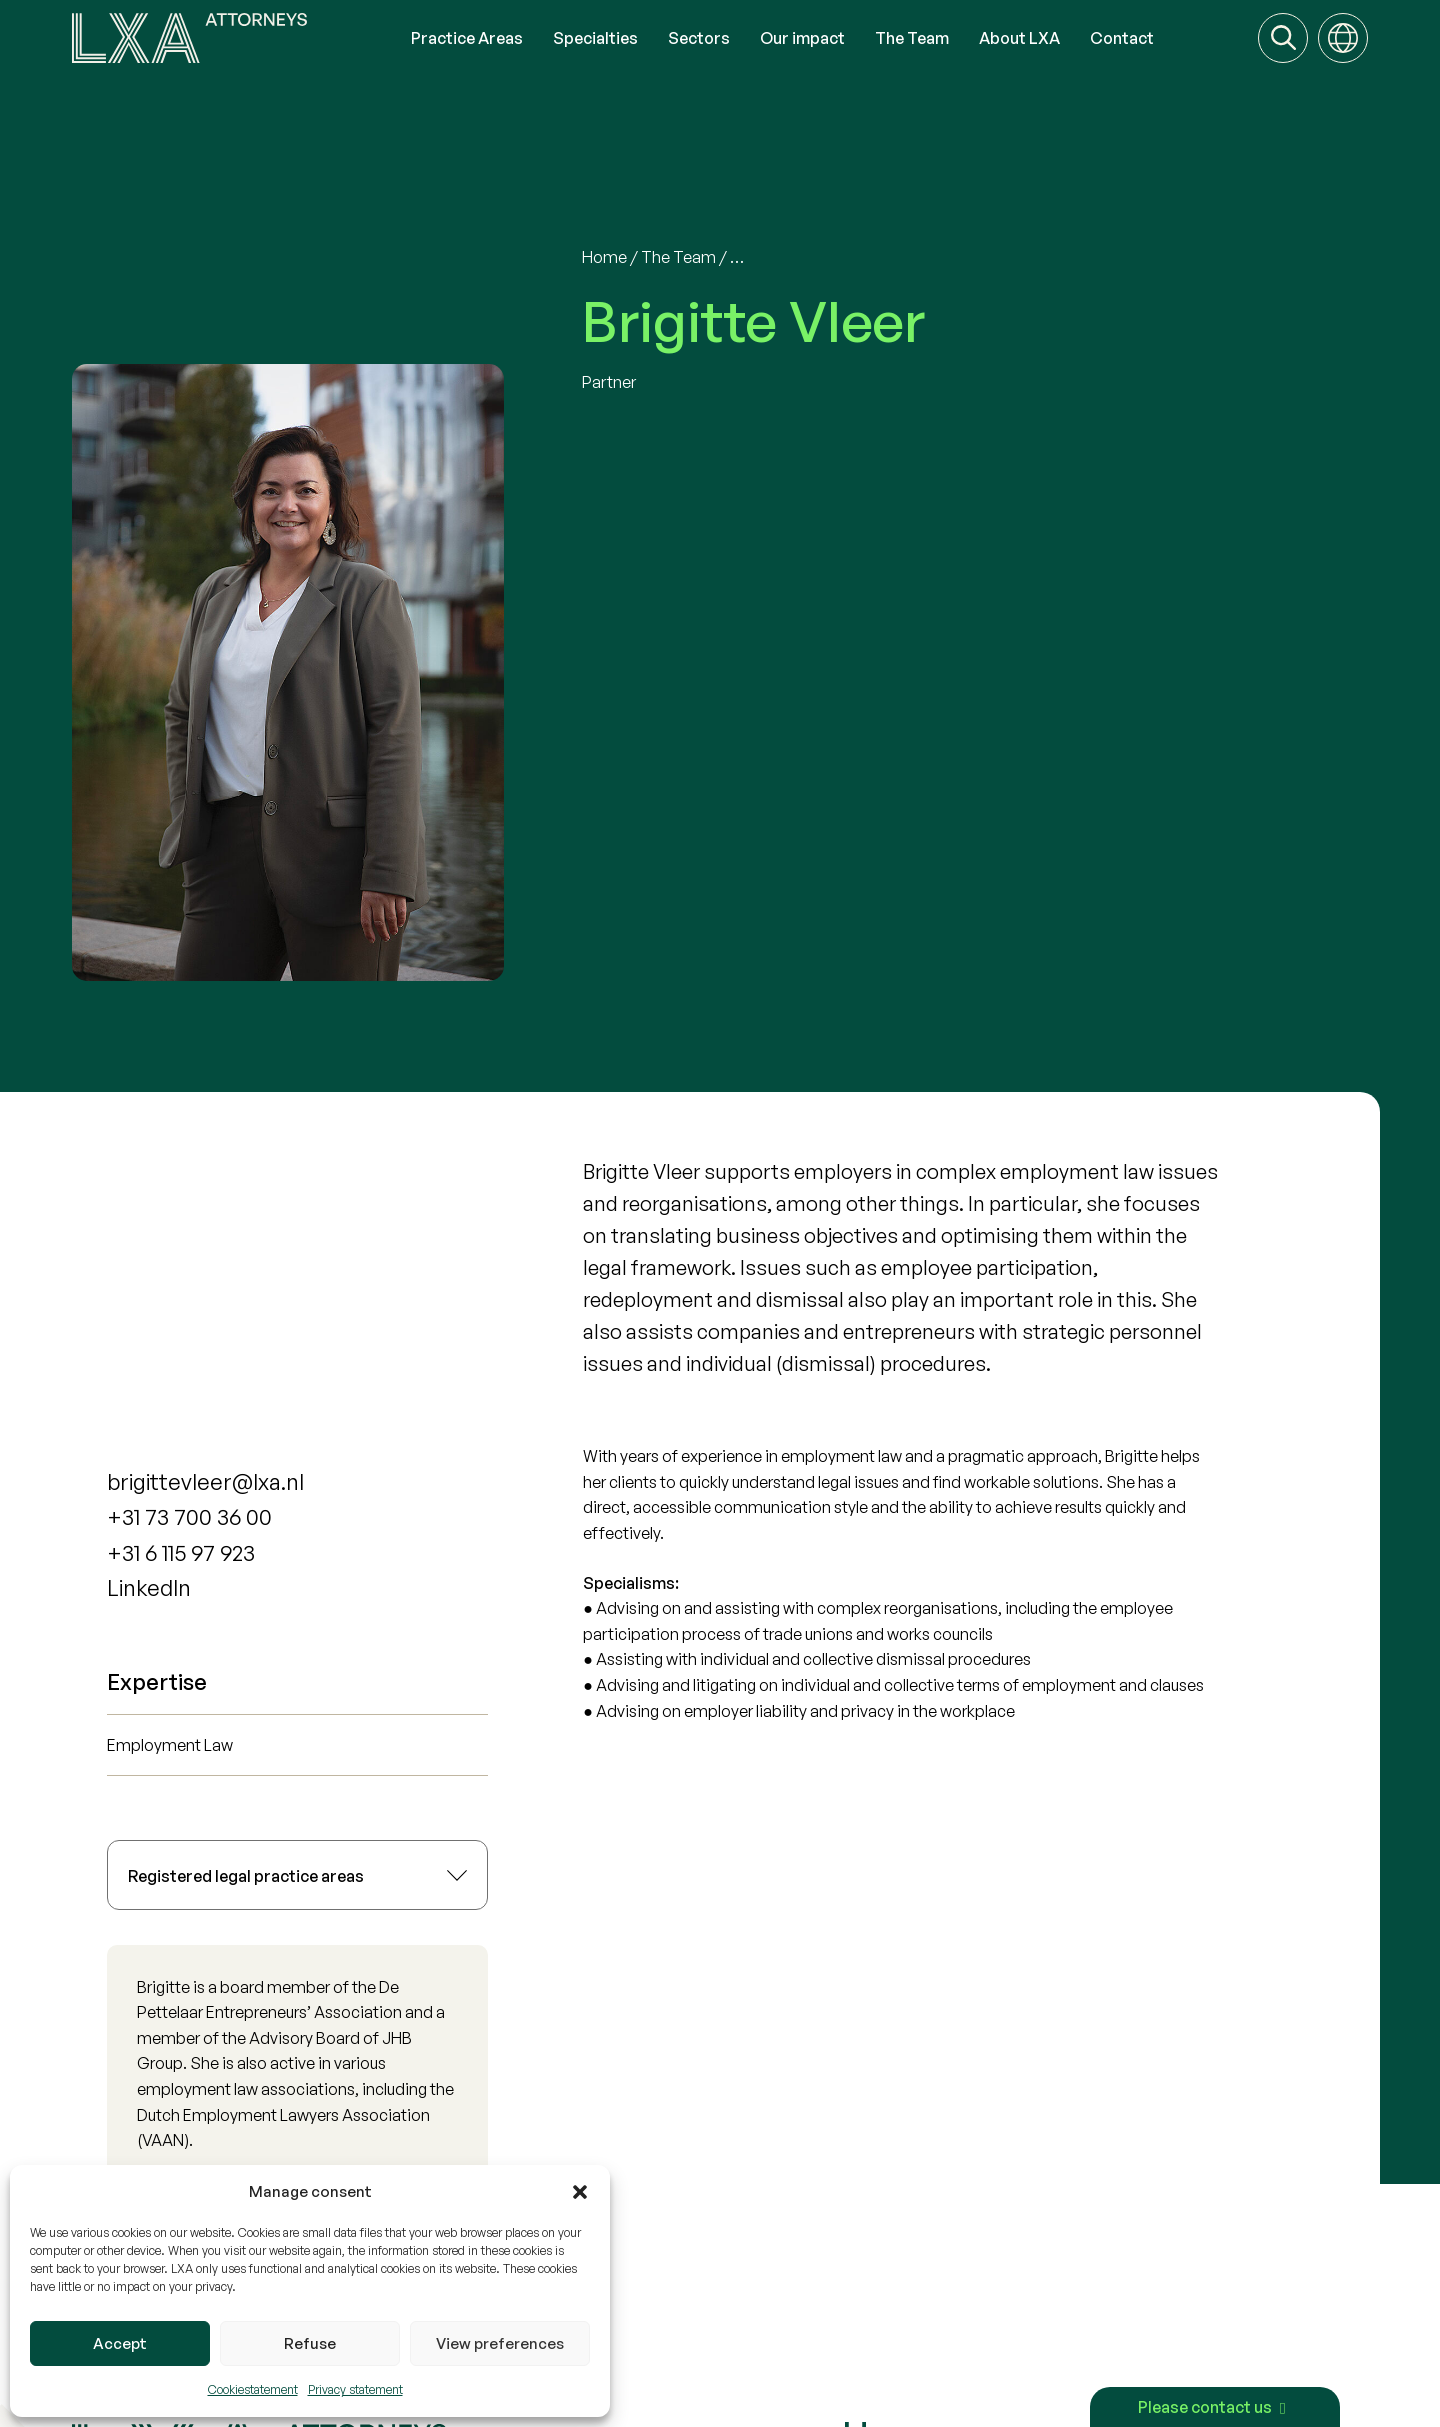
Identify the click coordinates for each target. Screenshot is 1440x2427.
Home (604, 257)
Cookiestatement (253, 2389)
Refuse (310, 2343)
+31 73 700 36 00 (189, 1516)
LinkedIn (149, 1587)
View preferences (500, 2343)
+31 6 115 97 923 (181, 1552)
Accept (120, 2343)
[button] (580, 2192)
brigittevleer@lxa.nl (205, 1481)
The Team (678, 257)
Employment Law (170, 1745)
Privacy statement (355, 2389)
